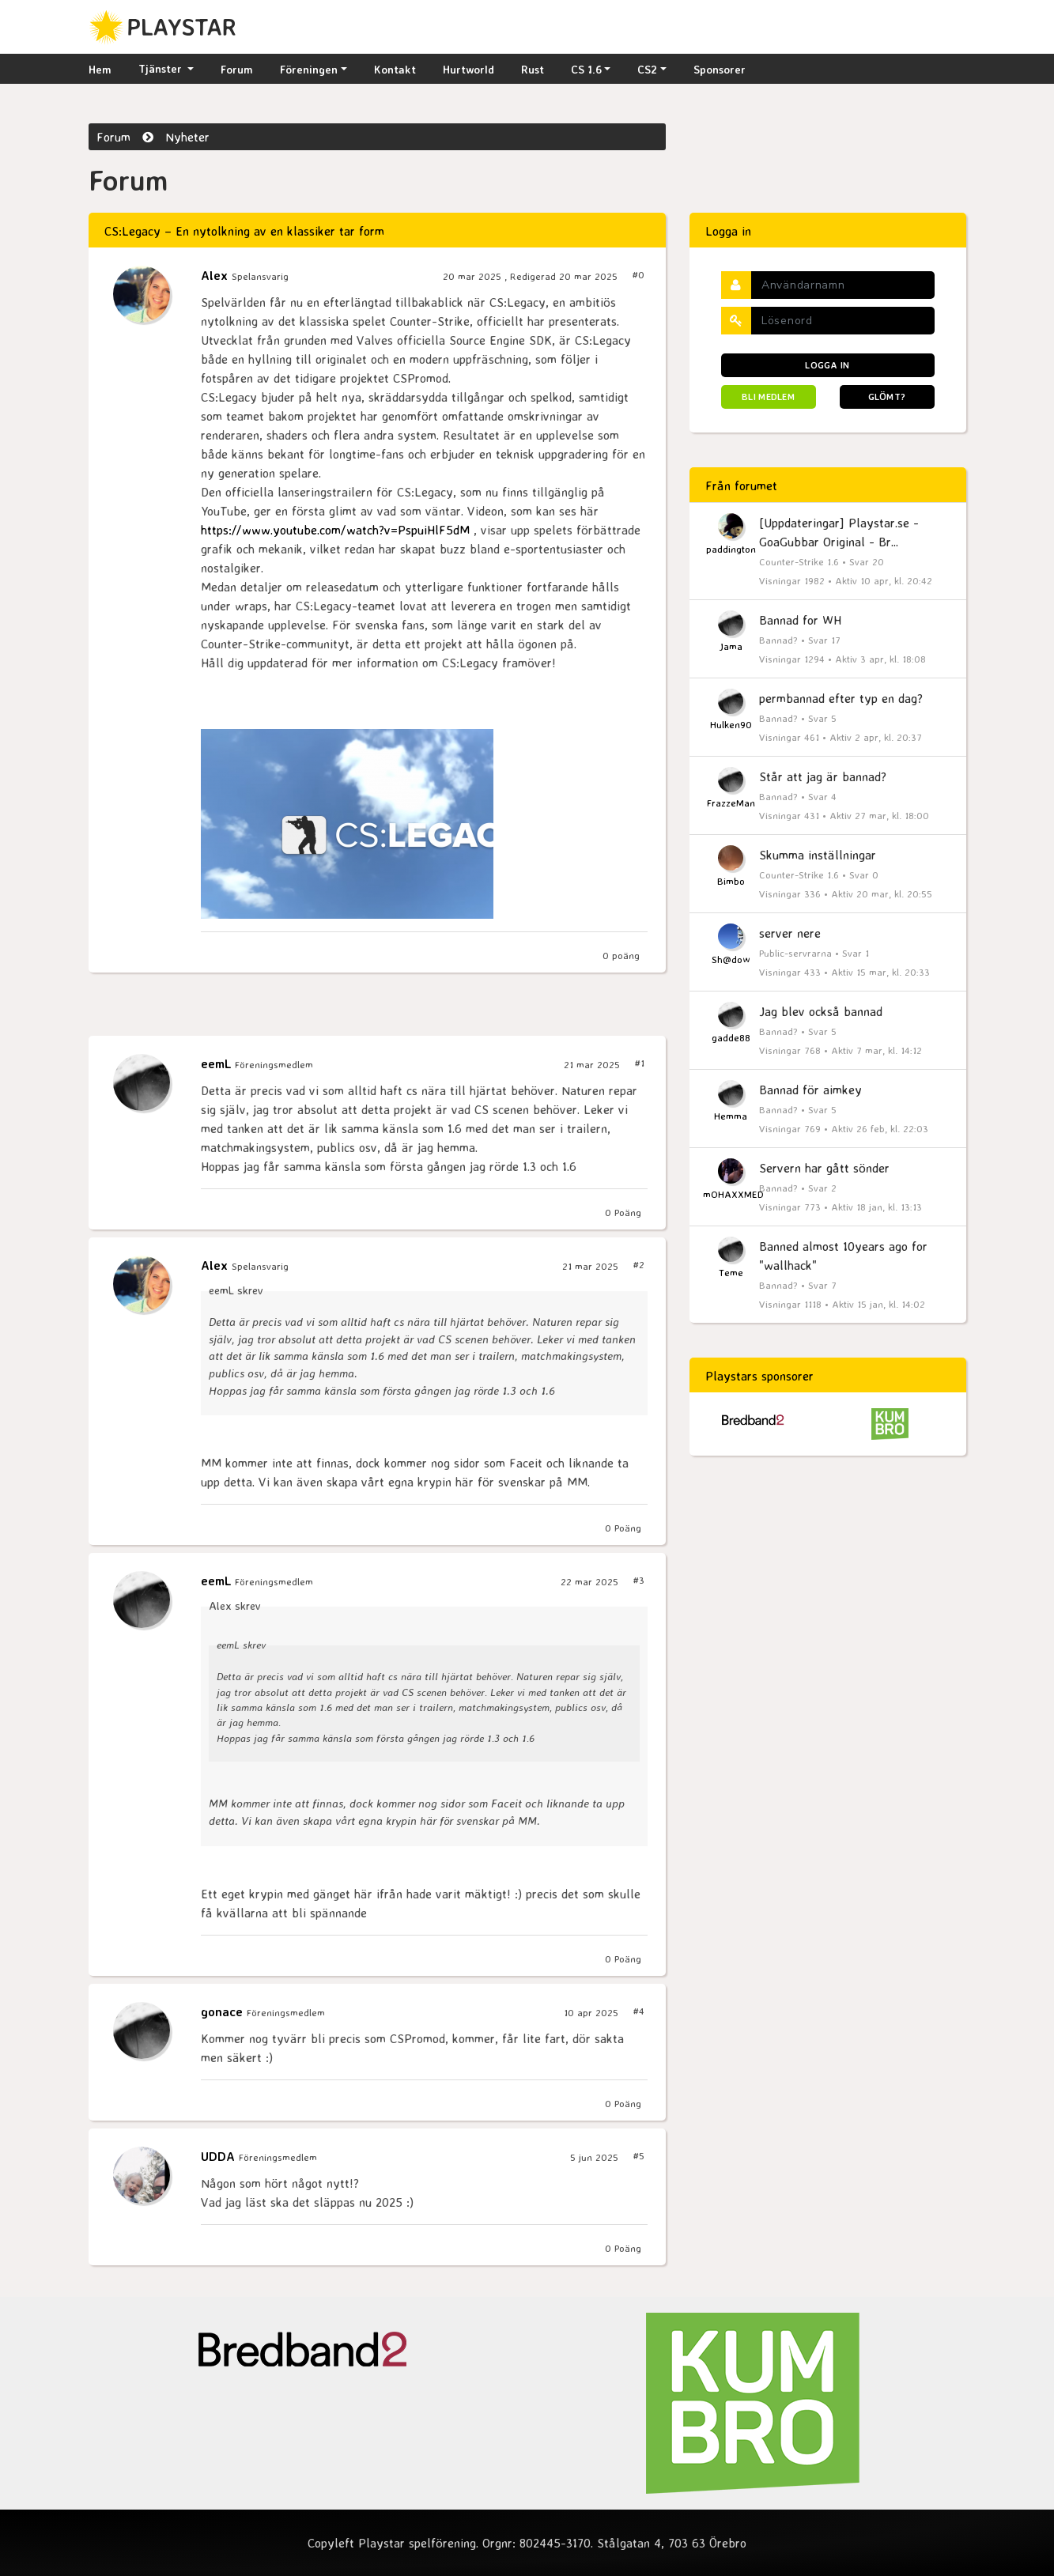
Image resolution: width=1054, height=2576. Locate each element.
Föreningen (309, 69)
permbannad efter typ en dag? (841, 698)
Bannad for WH (800, 620)
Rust (532, 69)
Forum (237, 69)
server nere (790, 933)
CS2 (647, 69)
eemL (218, 1063)
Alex (216, 275)
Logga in (827, 365)
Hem (100, 69)
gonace (224, 2011)
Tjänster (161, 68)
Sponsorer (719, 69)
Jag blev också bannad (820, 1011)
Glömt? (887, 396)
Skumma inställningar (817, 855)
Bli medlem (768, 396)
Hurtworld (468, 69)
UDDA (220, 2156)
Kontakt (395, 69)
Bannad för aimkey (810, 1089)
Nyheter (187, 137)
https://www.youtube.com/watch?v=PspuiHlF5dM (335, 530)
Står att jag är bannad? (822, 776)
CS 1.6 (586, 69)
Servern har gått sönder (824, 1168)
